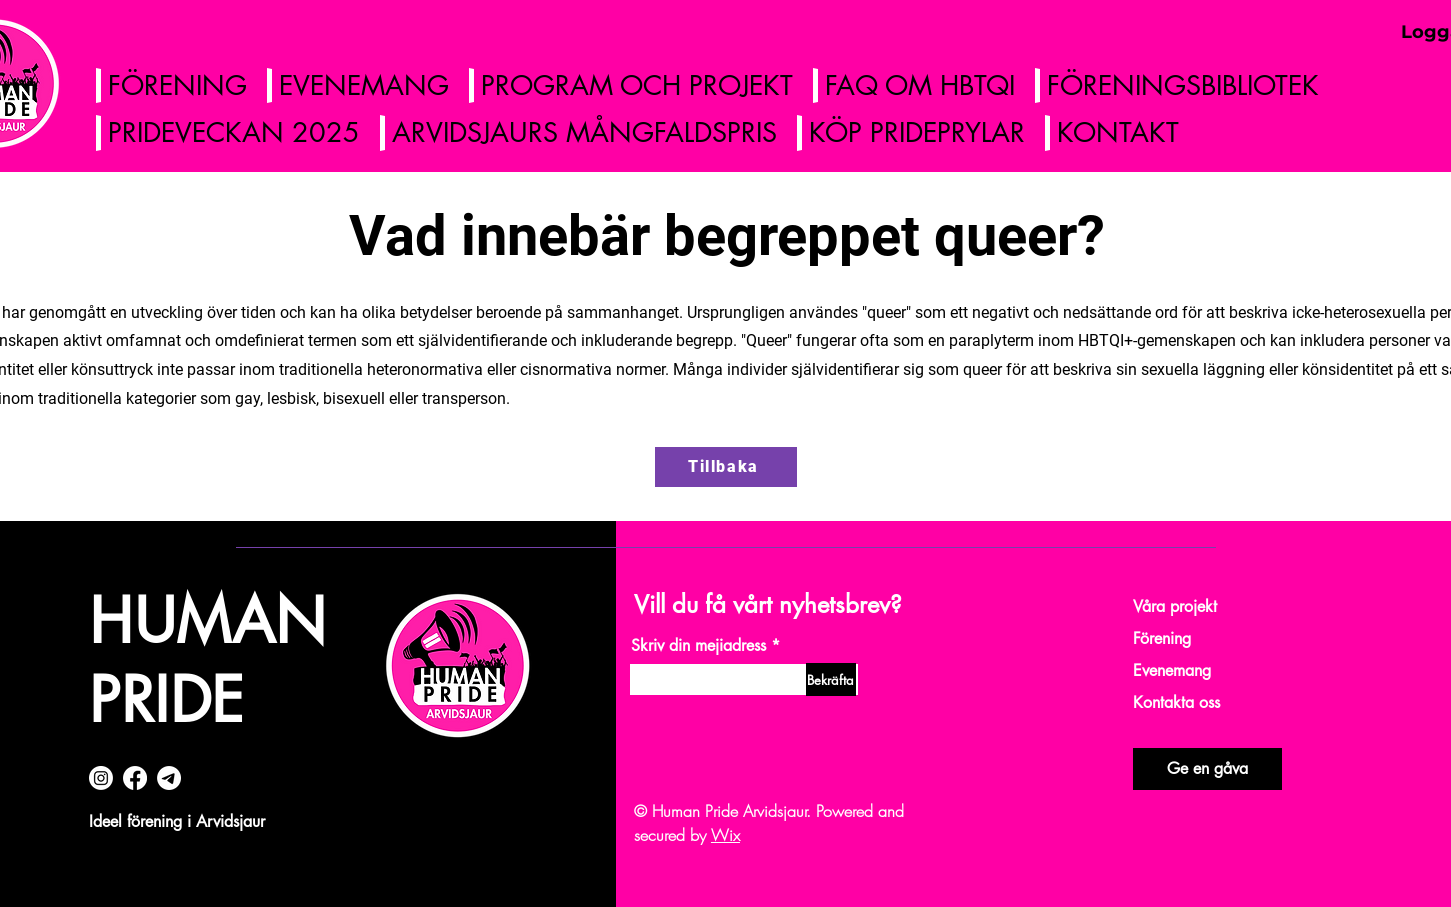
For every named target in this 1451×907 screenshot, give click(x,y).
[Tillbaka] (726, 467)
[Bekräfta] (831, 679)
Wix (725, 835)
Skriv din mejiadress (698, 646)
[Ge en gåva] (1207, 769)
